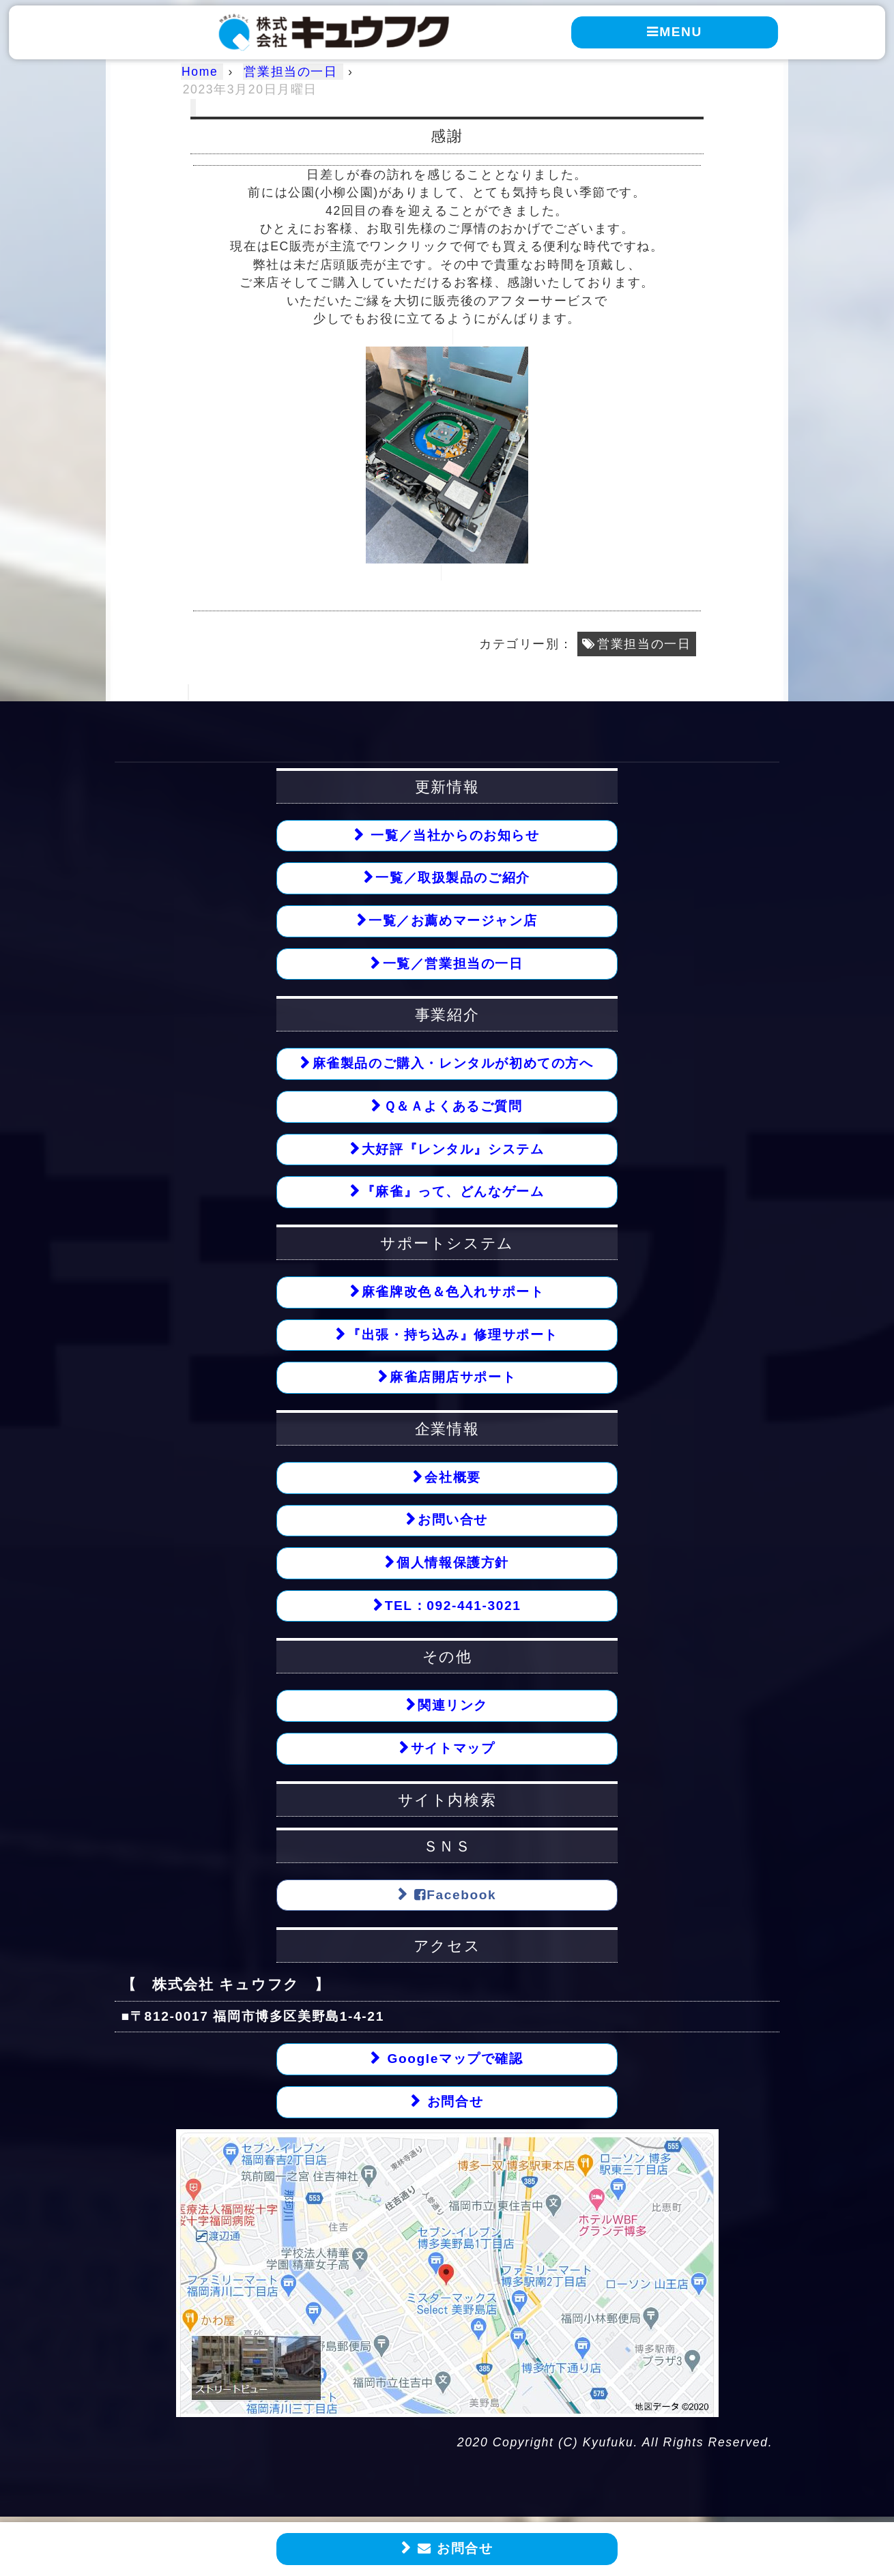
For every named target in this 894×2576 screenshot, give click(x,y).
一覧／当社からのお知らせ (453, 835)
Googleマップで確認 (452, 2060)
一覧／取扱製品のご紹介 (452, 878)
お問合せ (453, 2548)
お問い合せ (453, 1521)
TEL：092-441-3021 (452, 1607)
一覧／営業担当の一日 (453, 963)
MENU (674, 31)
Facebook (453, 1896)
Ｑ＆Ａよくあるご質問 (453, 1107)
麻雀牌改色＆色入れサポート (453, 1292)
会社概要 (452, 1479)
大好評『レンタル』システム (453, 1150)
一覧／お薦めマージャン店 (453, 920)
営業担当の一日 (644, 644)
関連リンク (453, 1707)
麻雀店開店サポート (453, 1378)
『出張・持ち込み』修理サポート (452, 1335)
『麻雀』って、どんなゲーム (453, 1192)
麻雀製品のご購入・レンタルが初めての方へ (453, 1064)
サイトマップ (453, 1750)
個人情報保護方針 (452, 1564)
